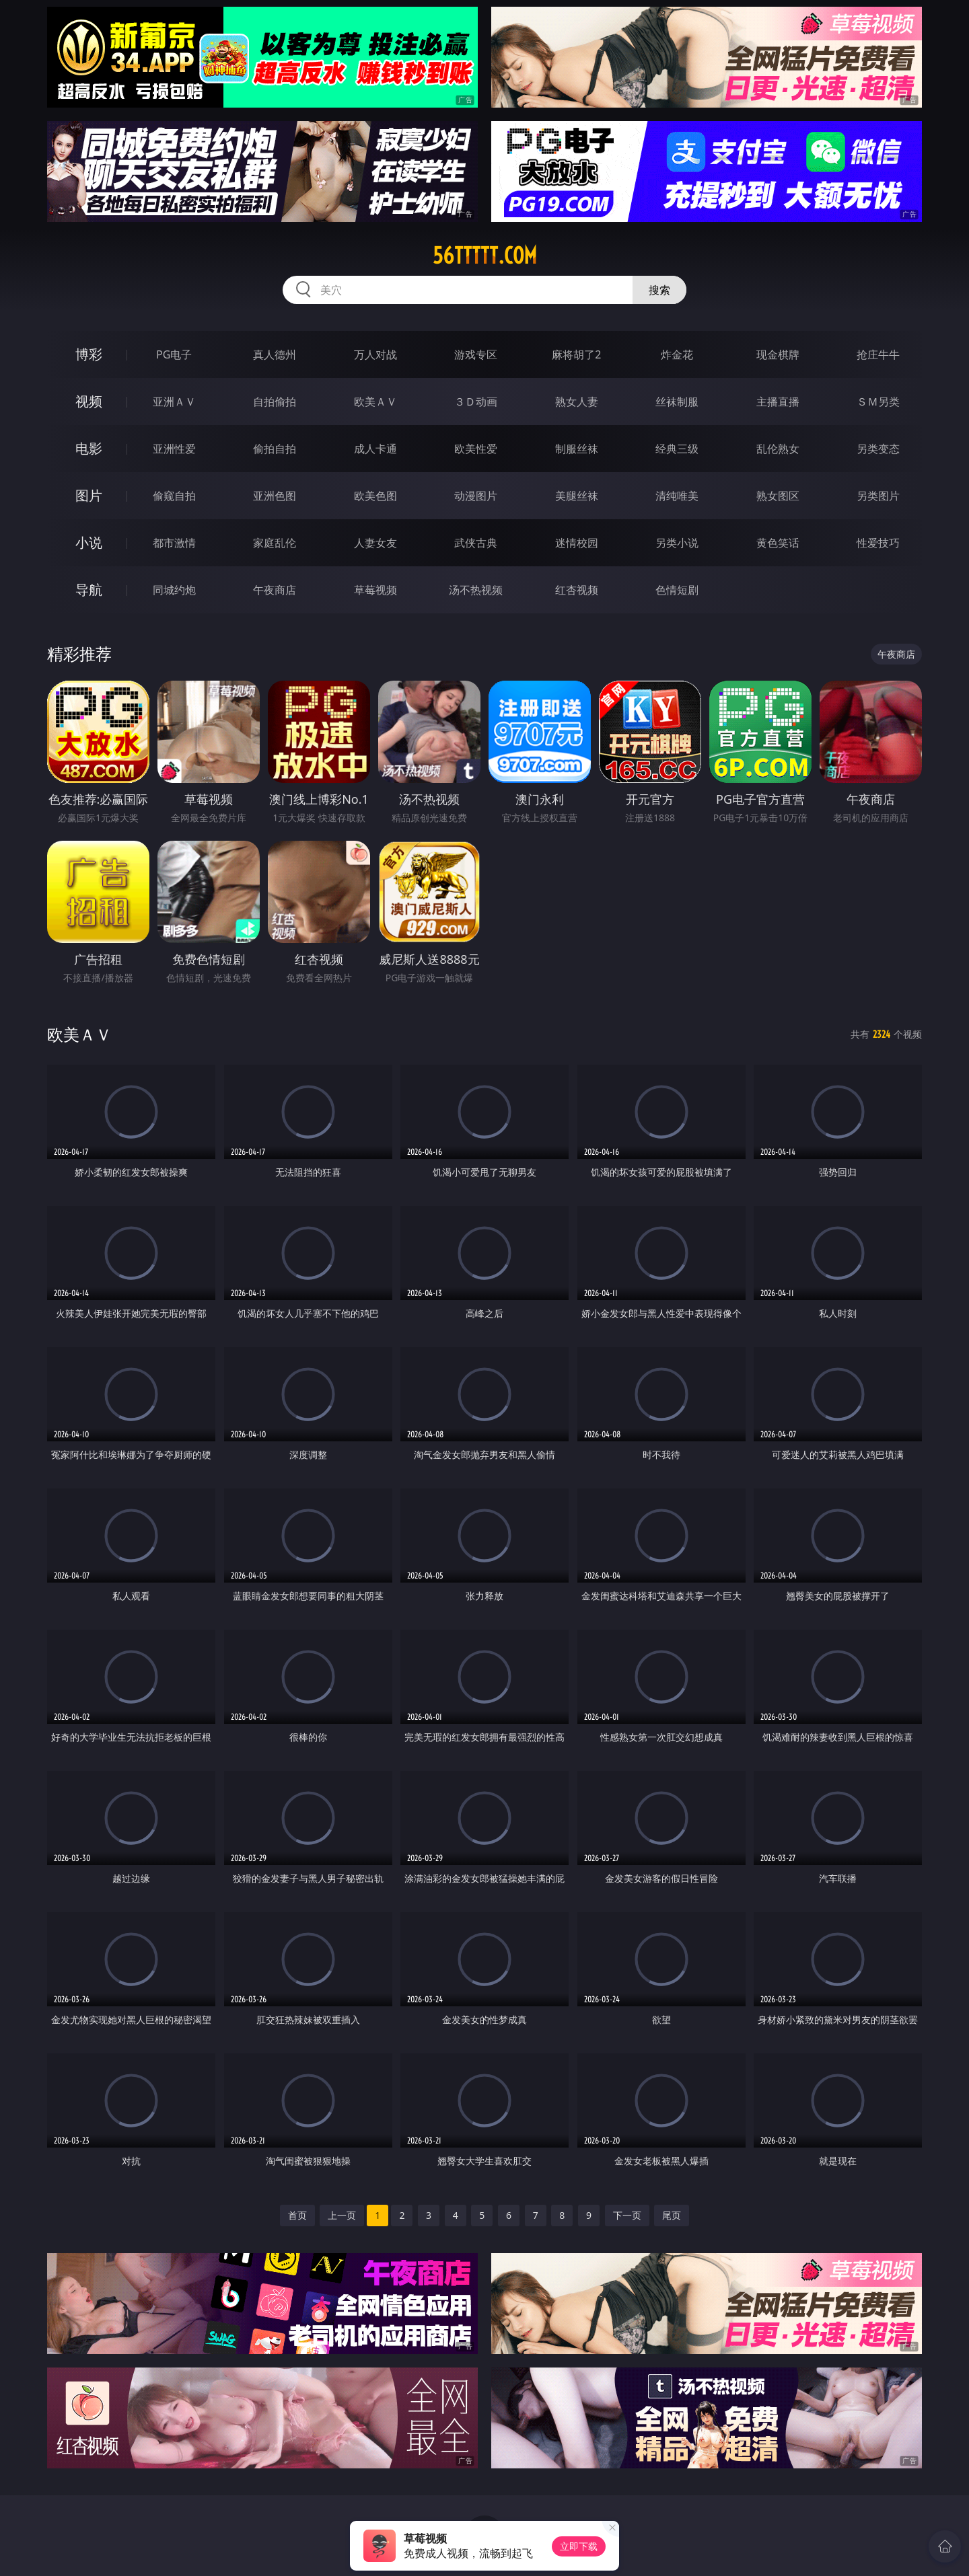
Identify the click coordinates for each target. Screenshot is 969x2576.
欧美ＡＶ (375, 401)
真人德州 (274, 354)
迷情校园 (576, 542)
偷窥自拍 (174, 495)
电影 (88, 448)
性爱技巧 (878, 542)
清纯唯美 (676, 495)
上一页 (342, 2215)
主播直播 (777, 401)
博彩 (88, 354)
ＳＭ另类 (878, 401)
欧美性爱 (475, 448)
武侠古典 (475, 542)
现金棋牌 (777, 354)
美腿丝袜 (576, 495)
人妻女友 (375, 542)
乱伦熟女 (777, 448)
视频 (88, 401)
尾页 (671, 2215)
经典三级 (676, 448)
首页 (297, 2215)
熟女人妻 (576, 401)
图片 (88, 495)
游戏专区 (475, 354)
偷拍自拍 (274, 448)
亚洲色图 (274, 495)
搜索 (659, 289)
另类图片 (878, 495)
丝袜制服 (676, 401)
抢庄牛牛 (878, 354)
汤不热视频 (476, 589)
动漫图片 (475, 495)
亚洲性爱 (174, 448)
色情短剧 (676, 589)
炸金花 (677, 354)
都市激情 (174, 542)
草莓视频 (375, 589)
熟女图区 (777, 495)
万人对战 (375, 354)
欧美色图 (375, 495)
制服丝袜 (576, 448)
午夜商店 (274, 589)
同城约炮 (174, 589)
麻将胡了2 (576, 354)
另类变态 (878, 448)
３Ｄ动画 (475, 401)
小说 (88, 542)
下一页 (627, 2215)
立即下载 (579, 2546)
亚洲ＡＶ (174, 401)
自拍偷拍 (274, 401)
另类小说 (676, 542)
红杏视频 (576, 589)
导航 (88, 589)
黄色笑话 (777, 542)
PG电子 (174, 354)
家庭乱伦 (274, 542)
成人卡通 (375, 448)
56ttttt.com (485, 255)
